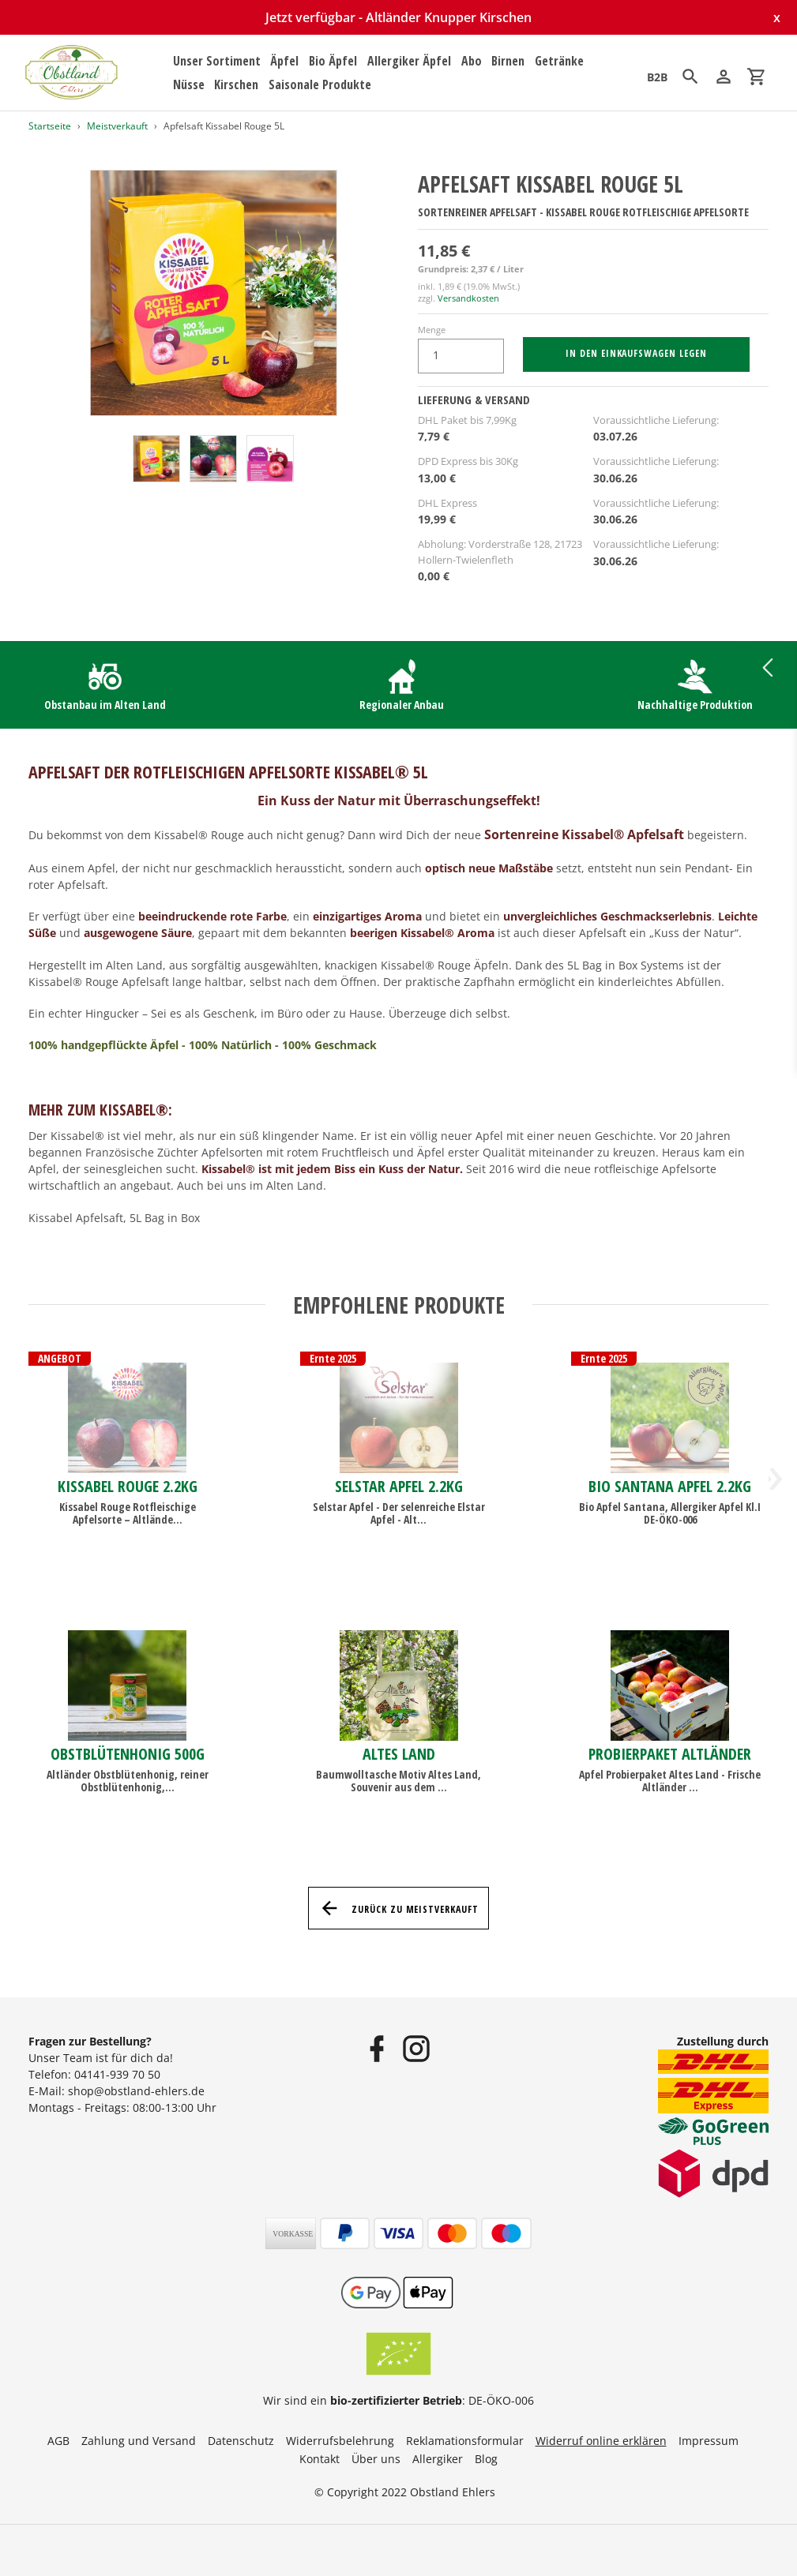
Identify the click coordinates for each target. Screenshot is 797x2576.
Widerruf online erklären (601, 2440)
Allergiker (437, 2458)
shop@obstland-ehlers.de (136, 2090)
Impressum (709, 2440)
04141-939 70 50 (117, 2074)
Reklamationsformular (465, 2440)
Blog (486, 2458)
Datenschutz (241, 2440)
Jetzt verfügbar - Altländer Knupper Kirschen (398, 17)
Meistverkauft (117, 126)
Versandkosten (468, 298)
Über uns (376, 2458)
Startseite (49, 126)
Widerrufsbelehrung (340, 2440)
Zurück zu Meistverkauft (398, 1908)
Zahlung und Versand (138, 2440)
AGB (58, 2440)
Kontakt (319, 2458)
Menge (431, 330)
